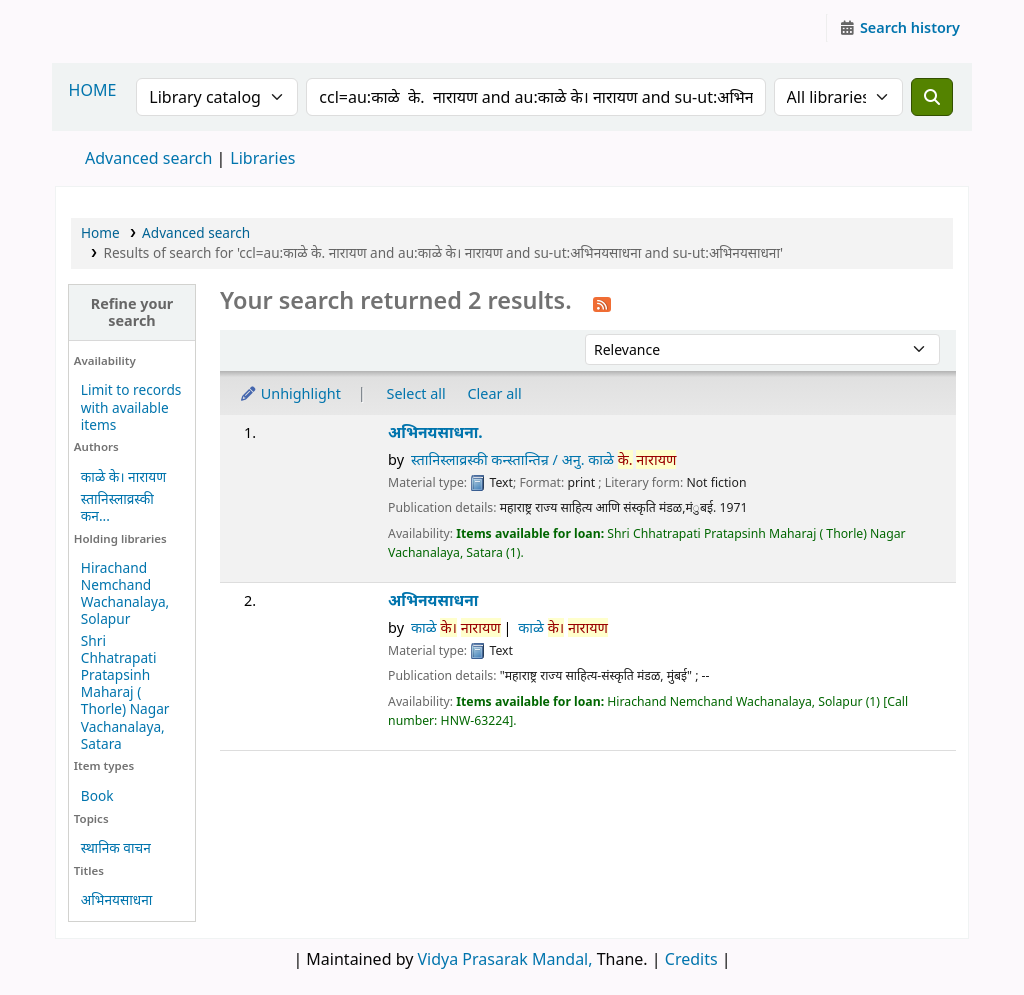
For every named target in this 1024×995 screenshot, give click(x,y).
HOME (93, 90)
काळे (456, 627)
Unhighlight (290, 393)
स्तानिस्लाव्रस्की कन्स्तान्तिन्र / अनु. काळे (544, 459)
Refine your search (132, 312)
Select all (416, 393)
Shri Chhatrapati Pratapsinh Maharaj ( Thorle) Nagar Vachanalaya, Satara (125, 692)
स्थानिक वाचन (116, 847)
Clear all (495, 393)
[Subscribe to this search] (602, 303)
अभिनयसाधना (116, 899)
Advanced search (148, 158)
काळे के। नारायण (123, 476)
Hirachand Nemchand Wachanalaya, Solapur (125, 593)
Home (100, 232)
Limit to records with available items (131, 406)
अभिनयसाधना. (435, 432)
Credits (691, 959)
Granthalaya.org (106, 28)
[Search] (932, 97)
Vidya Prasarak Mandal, (505, 959)
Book (97, 795)
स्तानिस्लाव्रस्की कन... (117, 507)
